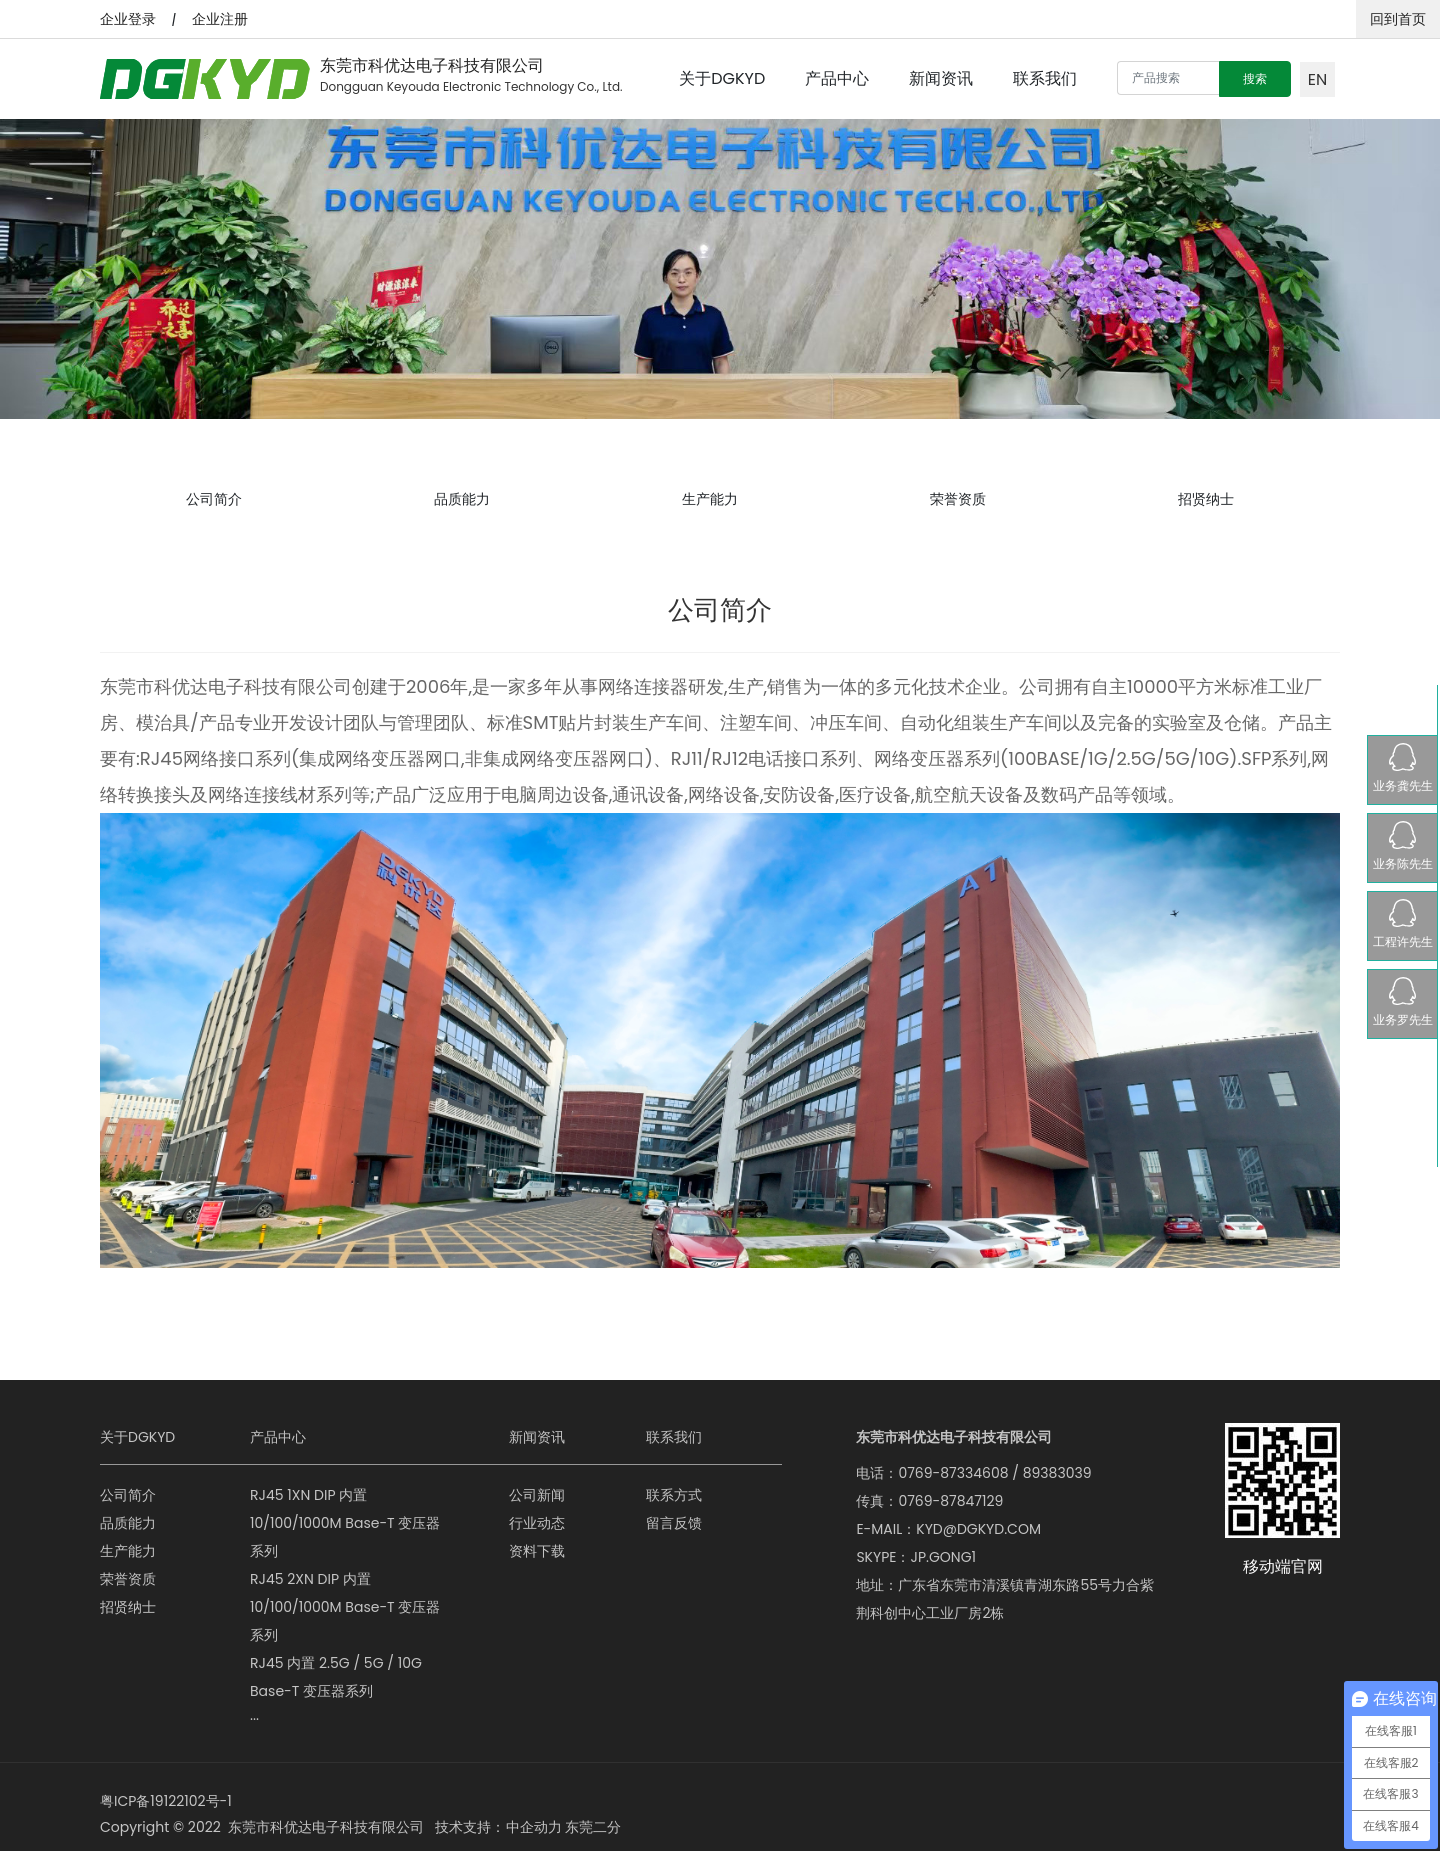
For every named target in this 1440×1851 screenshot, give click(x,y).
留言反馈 (674, 1511)
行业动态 (537, 1511)
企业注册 (220, 19)
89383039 (1057, 1461)
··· (254, 1707)
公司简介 (214, 493)
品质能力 (462, 493)
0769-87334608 (953, 1461)
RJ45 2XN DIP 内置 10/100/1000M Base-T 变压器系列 (345, 1595)
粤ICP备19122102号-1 (166, 1789)
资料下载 (537, 1539)
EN (1317, 79)
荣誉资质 (958, 493)
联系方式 (674, 1483)
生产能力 (710, 493)
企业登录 (128, 19)
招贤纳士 (1206, 493)
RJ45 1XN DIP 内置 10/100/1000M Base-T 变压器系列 (345, 1511)
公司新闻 (537, 1483)
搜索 (1255, 78)
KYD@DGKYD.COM (978, 1517)
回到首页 (1398, 19)
